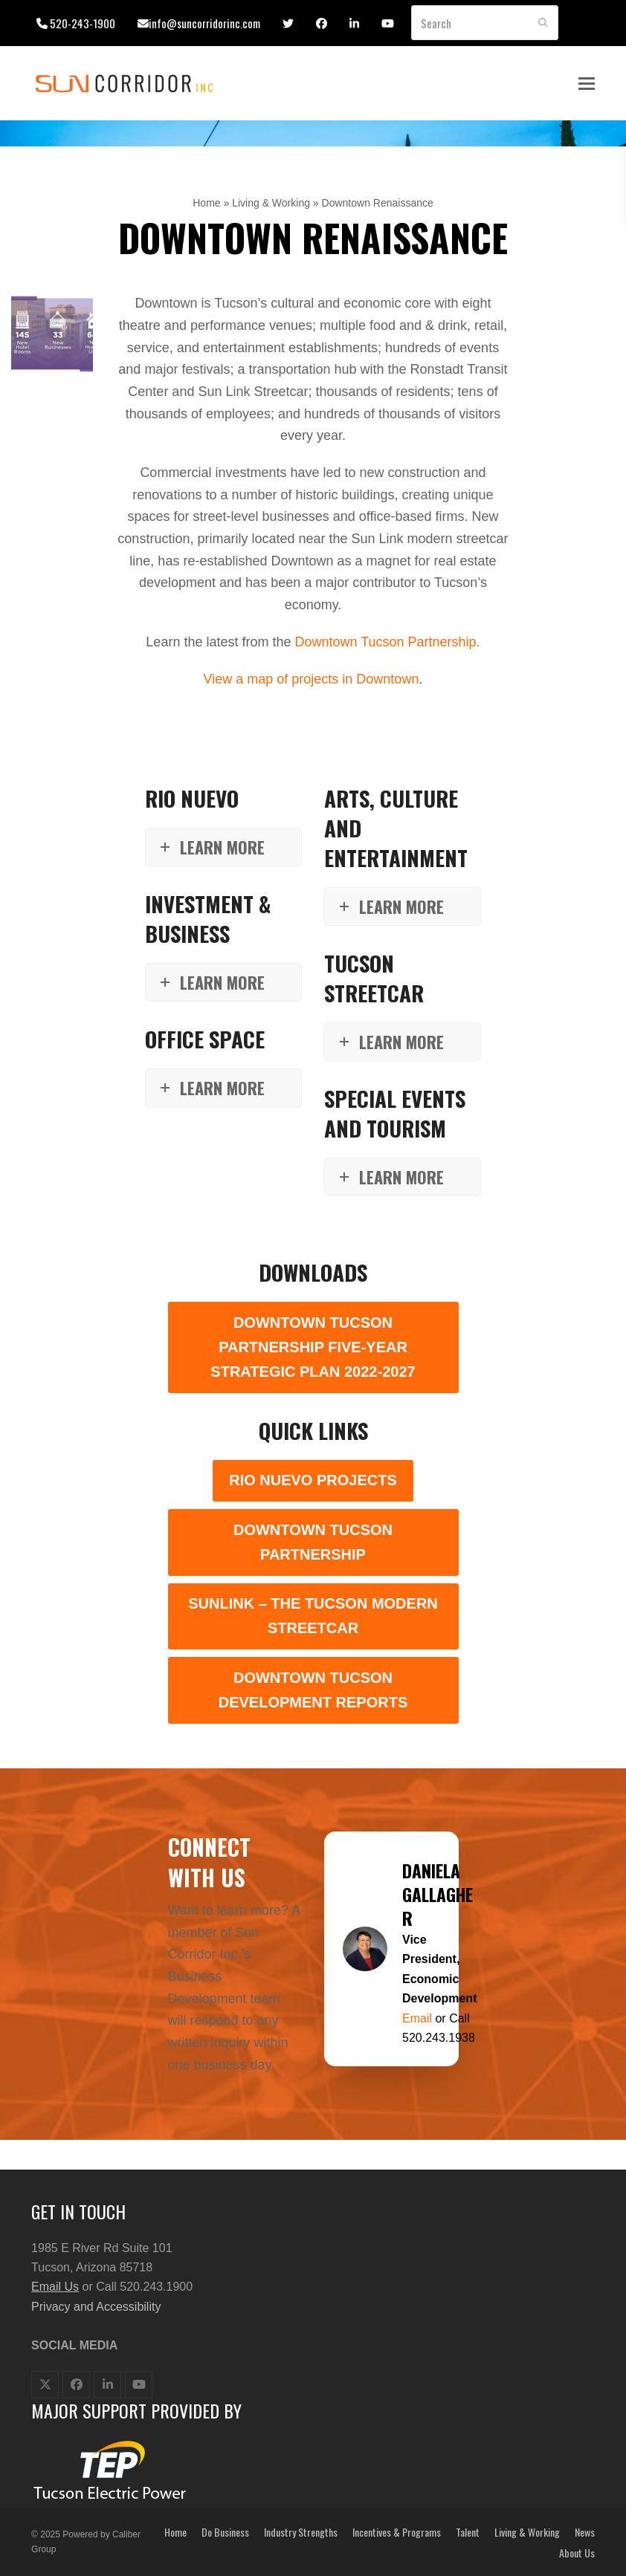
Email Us (55, 2286)
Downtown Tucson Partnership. (387, 642)
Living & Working (271, 203)
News (585, 2532)
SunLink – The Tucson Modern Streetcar (313, 1615)
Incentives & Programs (396, 2532)
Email (418, 2018)
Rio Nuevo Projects (313, 1480)
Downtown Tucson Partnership (313, 1542)
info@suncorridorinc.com (204, 23)
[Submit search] (543, 23)
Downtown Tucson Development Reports (313, 1690)
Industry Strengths (301, 2532)
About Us (577, 2552)
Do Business (225, 2532)
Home (206, 203)
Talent (468, 2532)
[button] (586, 83)
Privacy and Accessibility (96, 2306)
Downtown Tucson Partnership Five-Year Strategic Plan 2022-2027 (312, 1347)
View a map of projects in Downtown (311, 679)
